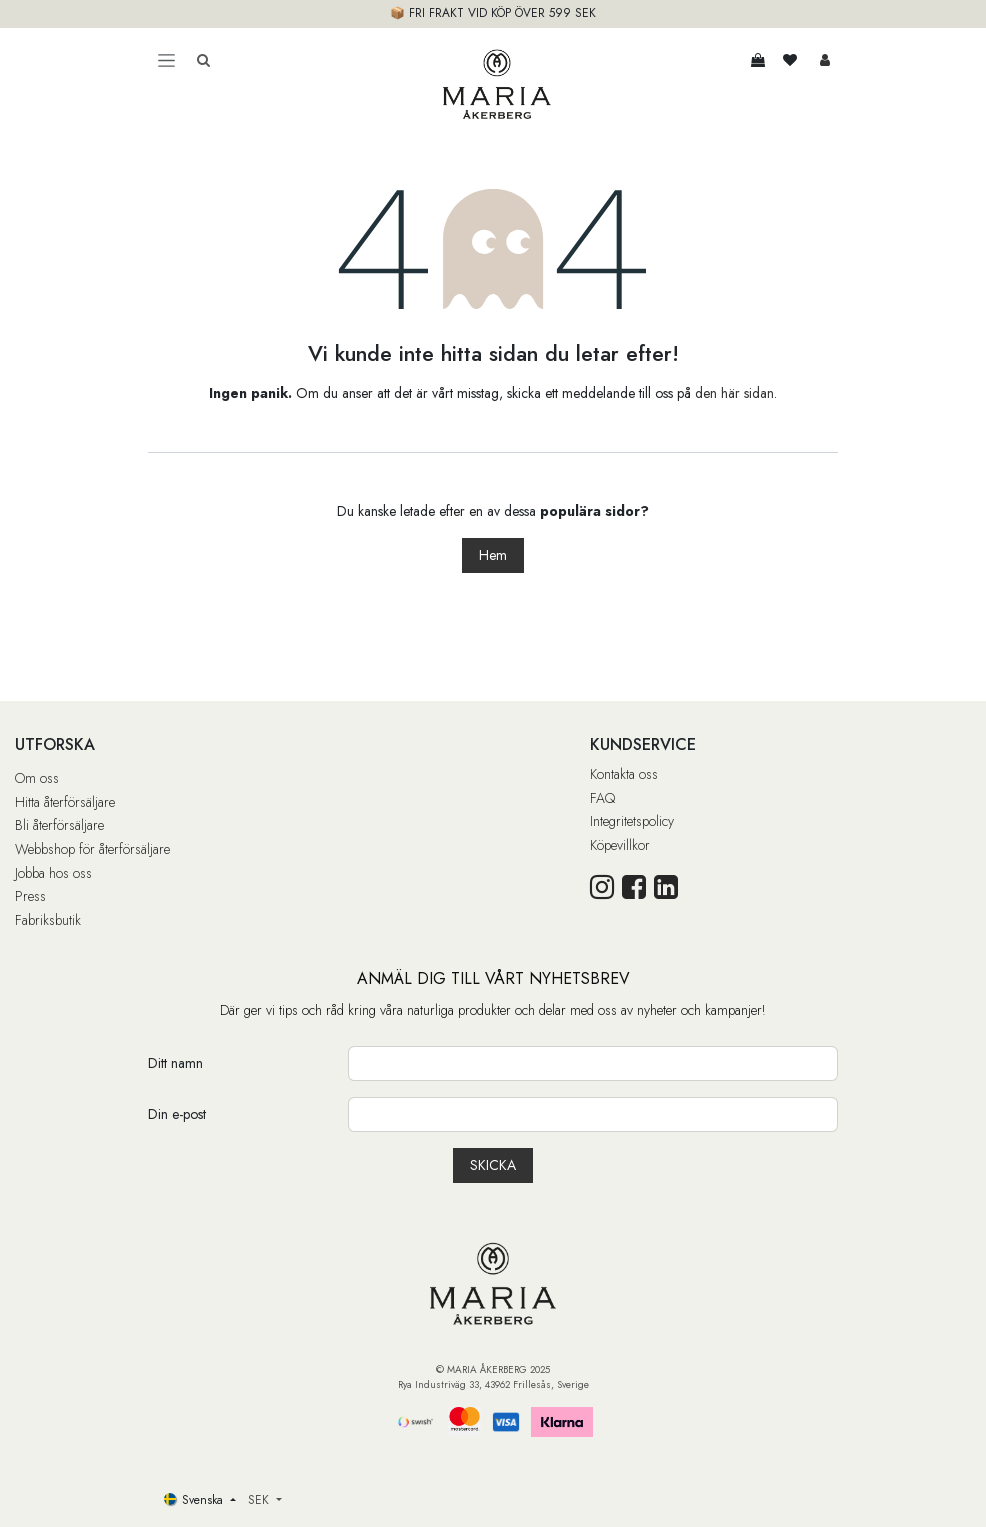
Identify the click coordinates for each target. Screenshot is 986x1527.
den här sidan (734, 393)
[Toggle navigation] (166, 60)
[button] (493, 1165)
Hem (493, 555)
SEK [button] (260, 1500)
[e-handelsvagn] (758, 60)
